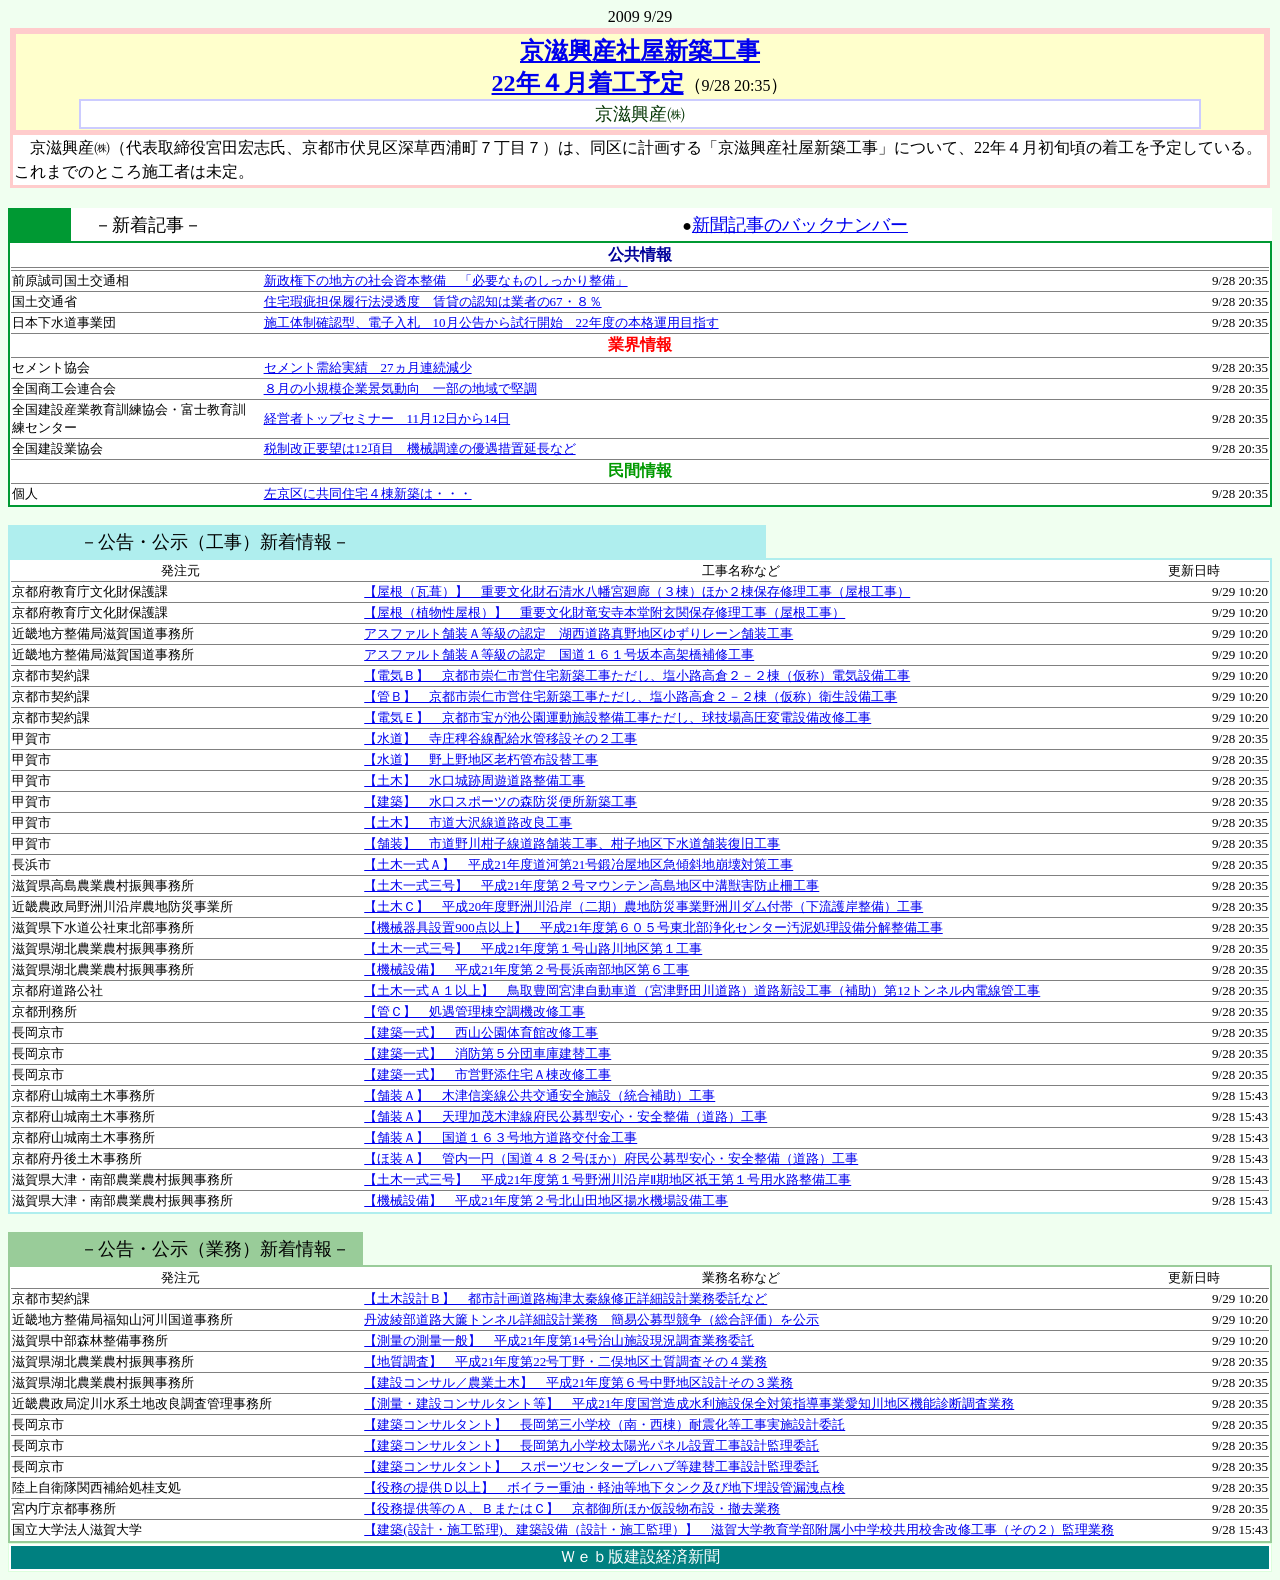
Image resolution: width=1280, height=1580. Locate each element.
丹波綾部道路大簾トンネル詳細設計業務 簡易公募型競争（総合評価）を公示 (591, 1319)
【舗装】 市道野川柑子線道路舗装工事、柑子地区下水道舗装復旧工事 (572, 843)
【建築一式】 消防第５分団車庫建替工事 (487, 1053)
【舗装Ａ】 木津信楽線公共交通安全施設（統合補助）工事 (539, 1095)
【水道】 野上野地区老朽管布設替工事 (481, 759)
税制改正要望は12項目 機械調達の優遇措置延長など (420, 448)
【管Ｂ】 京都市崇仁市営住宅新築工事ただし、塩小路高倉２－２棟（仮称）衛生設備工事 (630, 696)
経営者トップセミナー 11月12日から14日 (387, 418)
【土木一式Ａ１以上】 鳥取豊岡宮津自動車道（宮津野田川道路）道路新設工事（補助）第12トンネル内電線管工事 (702, 990)
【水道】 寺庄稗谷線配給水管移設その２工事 (500, 738)
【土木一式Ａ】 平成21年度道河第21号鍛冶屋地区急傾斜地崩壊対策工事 (578, 864)
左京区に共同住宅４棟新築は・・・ (368, 493)
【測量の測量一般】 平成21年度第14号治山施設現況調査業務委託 (559, 1340)
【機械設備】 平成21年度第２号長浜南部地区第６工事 (526, 969)
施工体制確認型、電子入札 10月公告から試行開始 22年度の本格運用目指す (491, 322)
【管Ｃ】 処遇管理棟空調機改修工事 (474, 1011)
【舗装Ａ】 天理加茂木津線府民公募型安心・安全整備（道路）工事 (565, 1116)
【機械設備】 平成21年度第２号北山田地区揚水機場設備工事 (546, 1200)
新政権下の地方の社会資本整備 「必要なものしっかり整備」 (446, 280)
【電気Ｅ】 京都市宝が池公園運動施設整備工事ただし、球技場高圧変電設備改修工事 (617, 717)
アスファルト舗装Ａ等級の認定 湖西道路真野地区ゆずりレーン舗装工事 (578, 633)
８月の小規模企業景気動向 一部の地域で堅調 (400, 388)
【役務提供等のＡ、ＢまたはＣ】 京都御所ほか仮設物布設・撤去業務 (572, 1508)
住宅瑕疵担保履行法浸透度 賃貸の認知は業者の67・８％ (433, 301)
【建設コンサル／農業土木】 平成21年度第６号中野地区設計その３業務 (578, 1382)
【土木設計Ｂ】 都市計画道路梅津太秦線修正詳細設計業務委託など (565, 1298)
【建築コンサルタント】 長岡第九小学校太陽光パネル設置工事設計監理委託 (591, 1445)
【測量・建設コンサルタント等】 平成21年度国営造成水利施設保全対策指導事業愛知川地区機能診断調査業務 (689, 1403)
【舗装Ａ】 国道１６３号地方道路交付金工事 (500, 1137)
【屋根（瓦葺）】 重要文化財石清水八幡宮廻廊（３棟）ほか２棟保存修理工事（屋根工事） (637, 591)
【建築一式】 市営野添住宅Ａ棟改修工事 (487, 1074)
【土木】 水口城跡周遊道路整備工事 (474, 780)
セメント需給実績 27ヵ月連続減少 (368, 367)
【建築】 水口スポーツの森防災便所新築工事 (500, 801)
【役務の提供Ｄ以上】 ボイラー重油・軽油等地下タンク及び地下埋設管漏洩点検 (604, 1487)
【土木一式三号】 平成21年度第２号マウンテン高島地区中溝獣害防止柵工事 (591, 885)
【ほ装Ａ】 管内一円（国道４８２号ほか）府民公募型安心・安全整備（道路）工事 (611, 1158)
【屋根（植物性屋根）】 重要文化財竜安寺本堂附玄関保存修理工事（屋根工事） (604, 612)
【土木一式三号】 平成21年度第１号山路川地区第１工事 (533, 948)
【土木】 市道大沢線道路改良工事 (468, 822)
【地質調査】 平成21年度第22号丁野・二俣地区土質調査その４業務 (565, 1361)
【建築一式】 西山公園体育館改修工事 (481, 1032)
